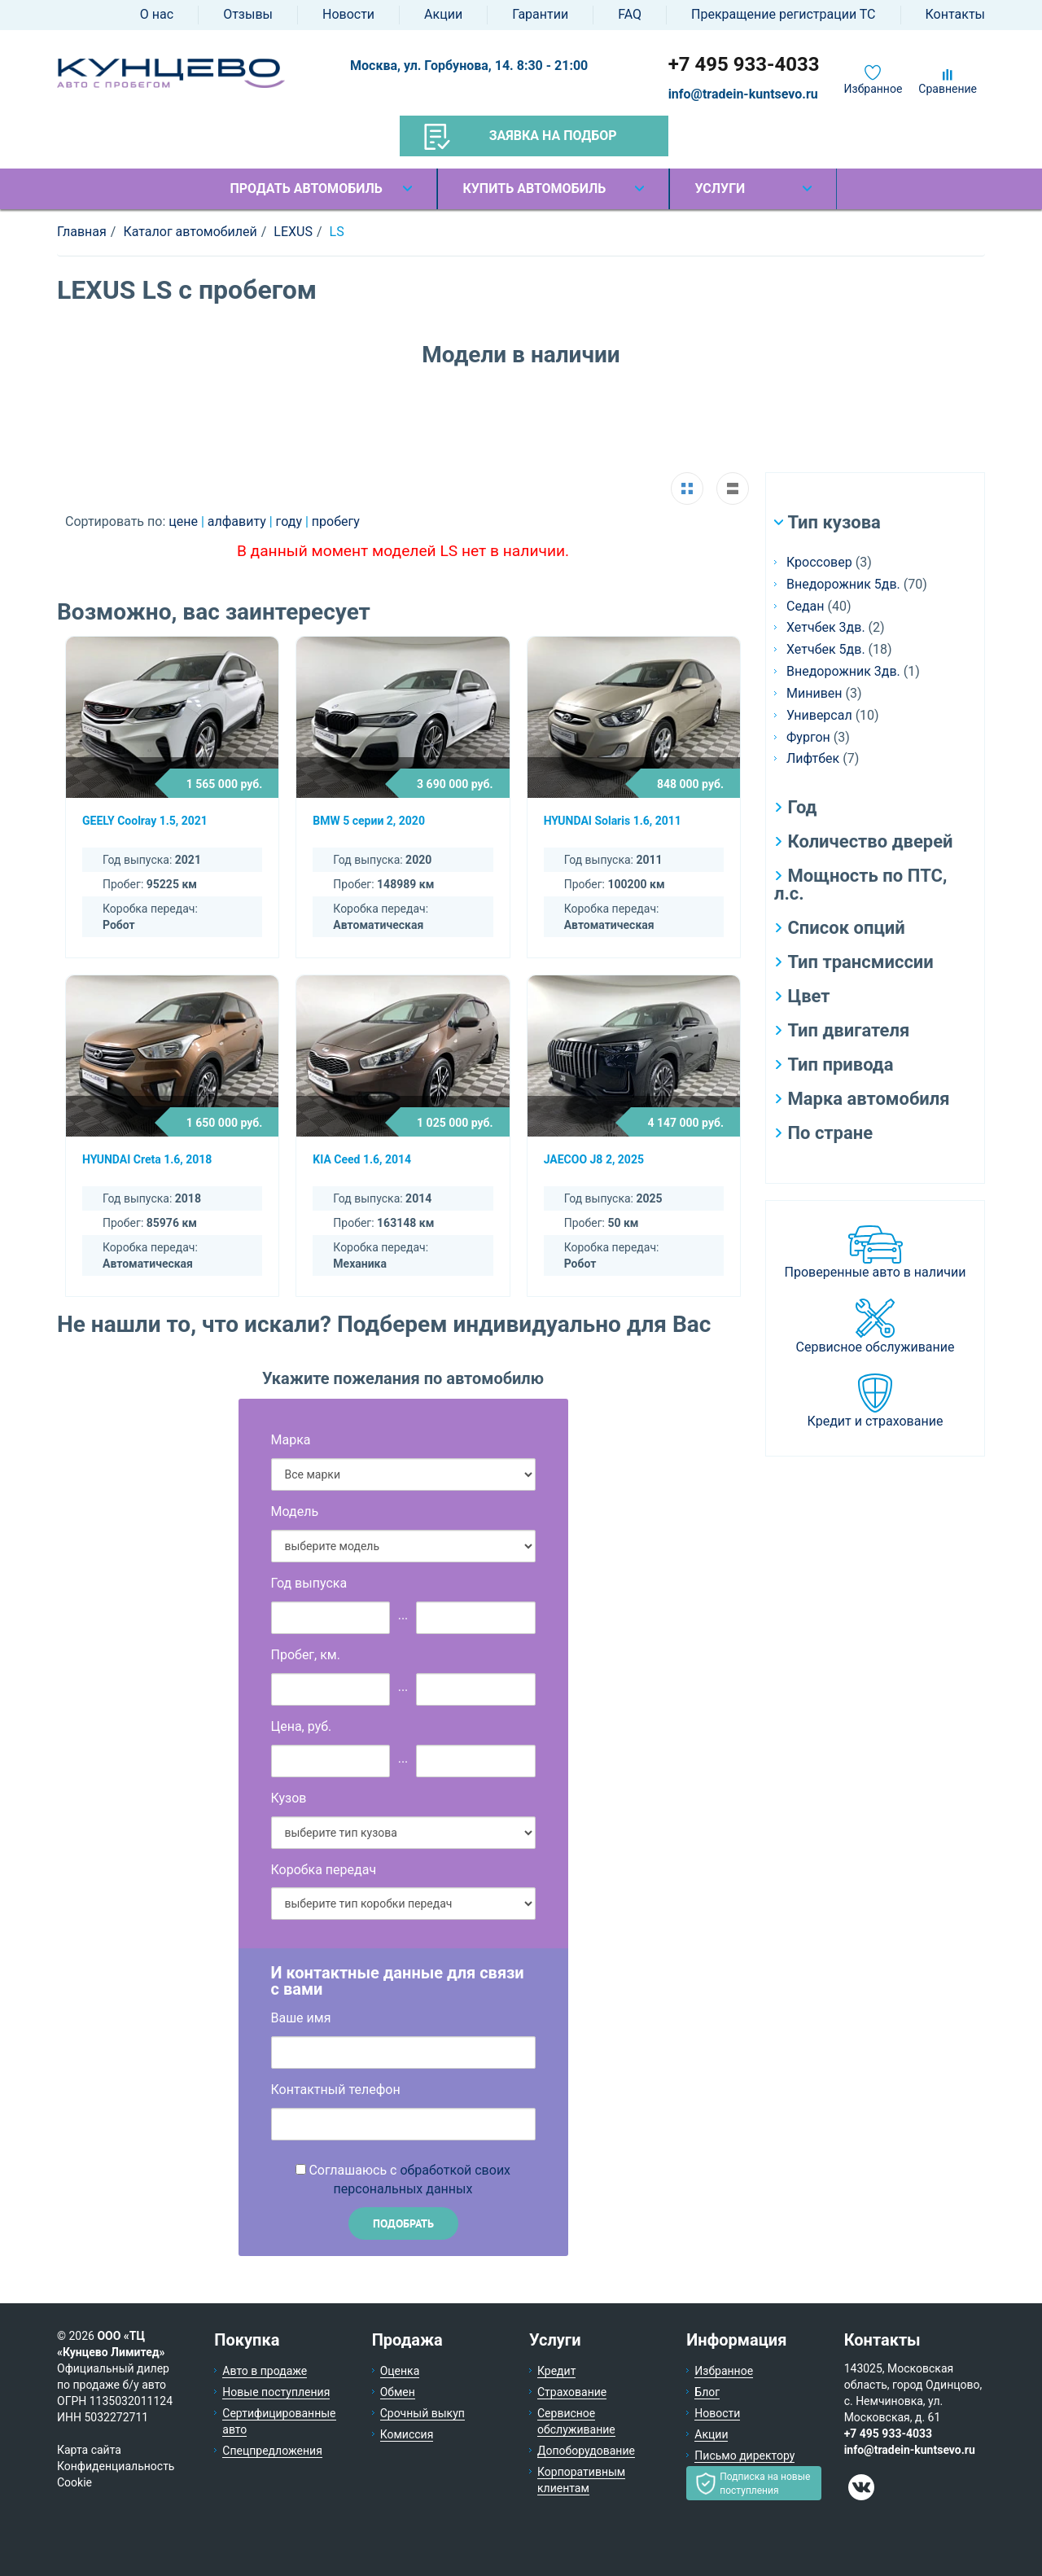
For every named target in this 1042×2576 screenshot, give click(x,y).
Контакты (955, 14)
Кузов (289, 1798)
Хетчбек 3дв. (825, 627)
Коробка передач (324, 1869)
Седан (805, 606)
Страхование (571, 2392)
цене (185, 521)
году (290, 521)
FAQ (629, 14)
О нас (156, 14)
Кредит (556, 2370)
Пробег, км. (305, 1655)
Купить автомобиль (534, 188)
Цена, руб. (301, 1726)
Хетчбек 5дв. (825, 649)
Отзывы (248, 14)
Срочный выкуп (422, 2413)
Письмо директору (744, 2455)
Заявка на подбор (520, 137)
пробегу (336, 521)
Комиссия (407, 2434)
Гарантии (540, 14)
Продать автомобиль (306, 188)
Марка (291, 1440)
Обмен (397, 2392)
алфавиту (238, 521)
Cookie (74, 2482)
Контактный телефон (336, 2089)
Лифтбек (812, 758)
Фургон (808, 737)
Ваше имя (301, 2018)
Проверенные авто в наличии (875, 1272)
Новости (348, 14)
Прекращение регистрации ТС (783, 14)
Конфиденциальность (115, 2466)
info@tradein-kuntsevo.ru (743, 94)
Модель (295, 1511)
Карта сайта (89, 2449)
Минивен (814, 693)
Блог (707, 2392)
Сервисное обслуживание (875, 1347)
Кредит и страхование (875, 1421)
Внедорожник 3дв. (843, 671)
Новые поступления (276, 2392)
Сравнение (947, 88)
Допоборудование (586, 2450)
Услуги (719, 188)
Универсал (819, 715)
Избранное (873, 88)
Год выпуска (309, 1583)
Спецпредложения (272, 2450)
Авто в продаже (264, 2370)
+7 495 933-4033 (744, 64)
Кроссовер (819, 562)
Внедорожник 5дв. (843, 584)
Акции (443, 14)
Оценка (400, 2370)
